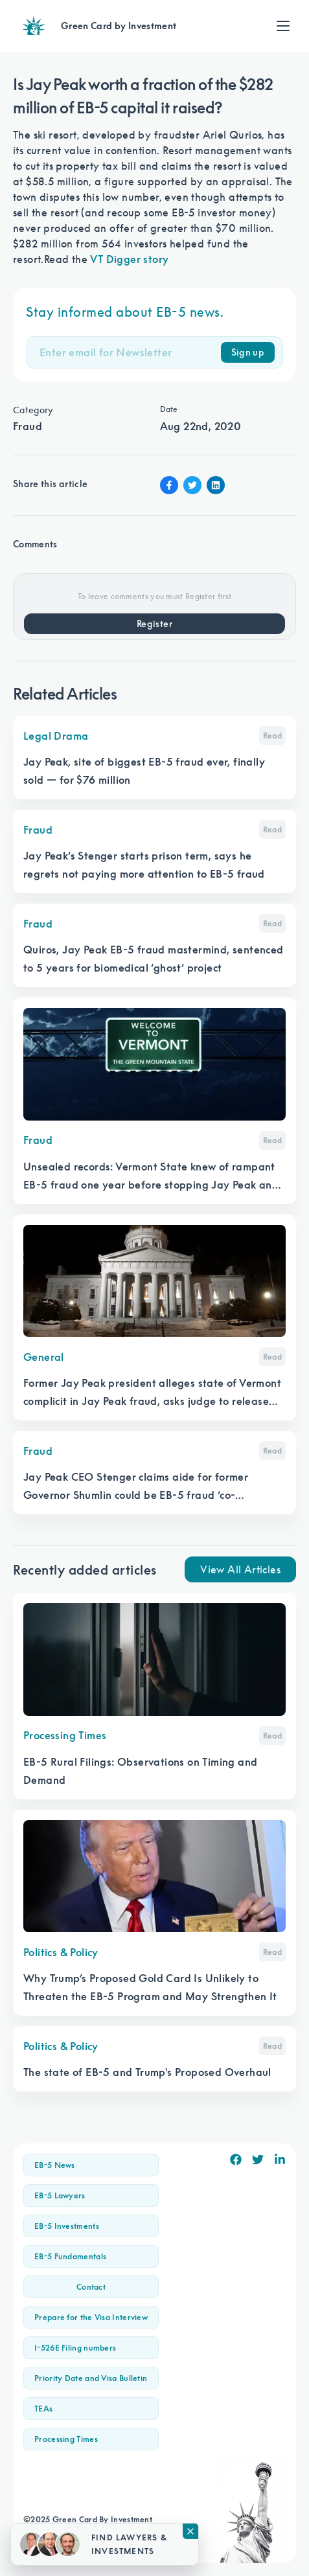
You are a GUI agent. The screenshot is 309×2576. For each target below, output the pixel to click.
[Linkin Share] (216, 485)
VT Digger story (129, 259)
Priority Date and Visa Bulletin (90, 2378)
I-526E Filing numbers (75, 2348)
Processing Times (66, 2439)
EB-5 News (54, 2165)
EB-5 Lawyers (60, 2195)
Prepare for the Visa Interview (91, 2317)
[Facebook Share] (169, 485)
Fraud (27, 426)
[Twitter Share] (192, 485)
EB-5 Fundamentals (70, 2256)
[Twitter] (258, 2159)
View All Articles (240, 1569)
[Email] (130, 352)
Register (154, 624)
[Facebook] (236, 2159)
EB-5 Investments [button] (66, 2226)
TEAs (43, 2408)
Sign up (247, 352)
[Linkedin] (280, 2159)
